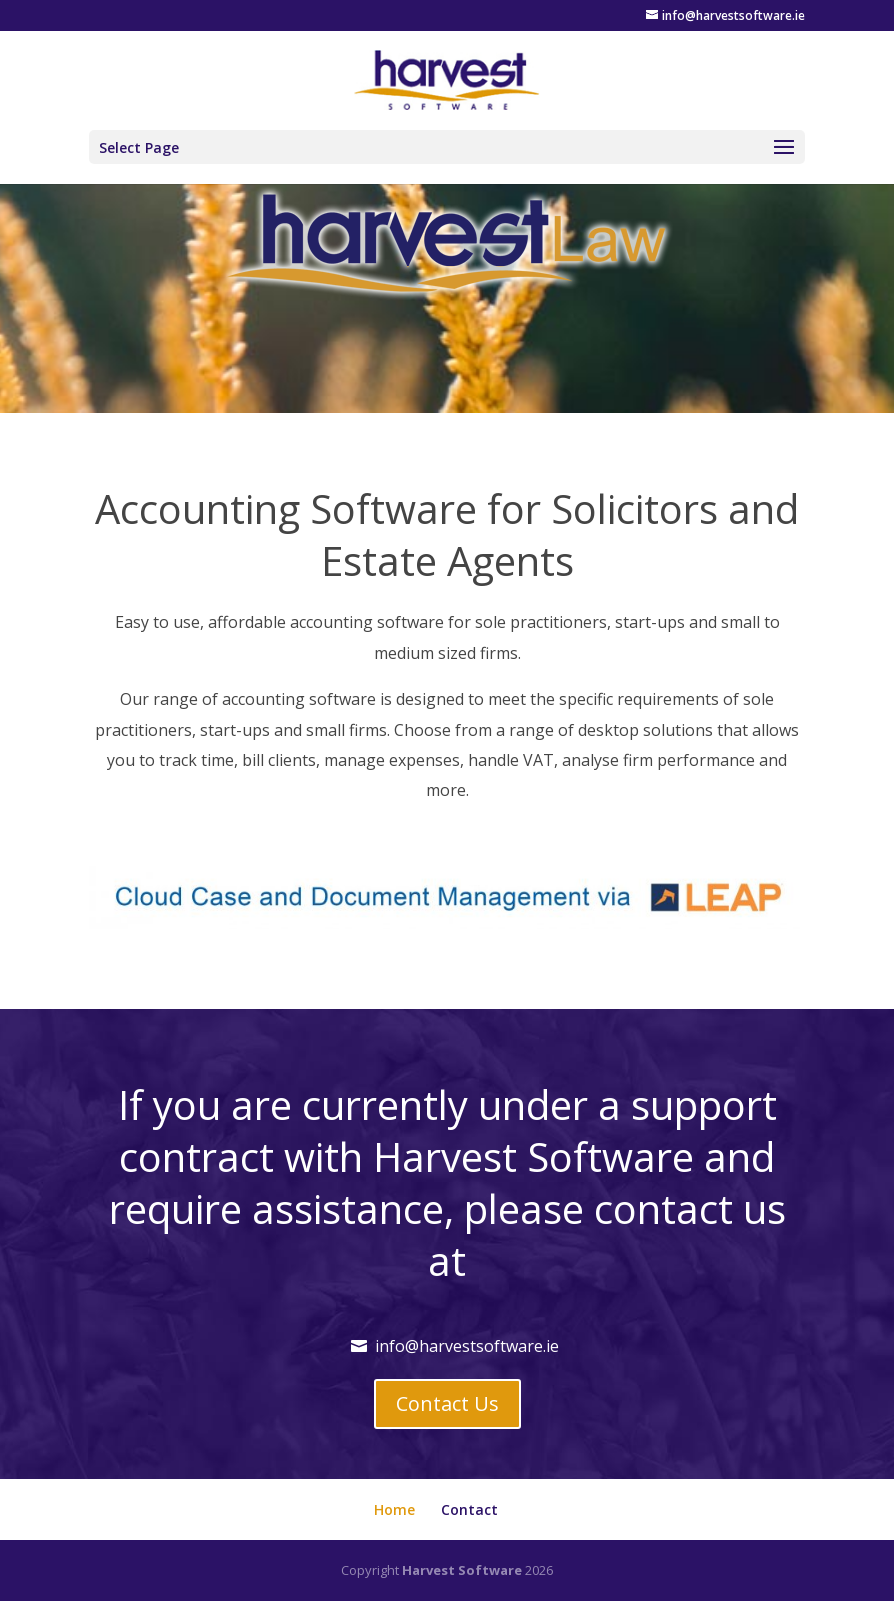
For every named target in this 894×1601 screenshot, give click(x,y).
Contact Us (447, 1403)
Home (394, 1509)
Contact (469, 1509)
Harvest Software (462, 1570)
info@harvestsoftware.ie (467, 1346)
